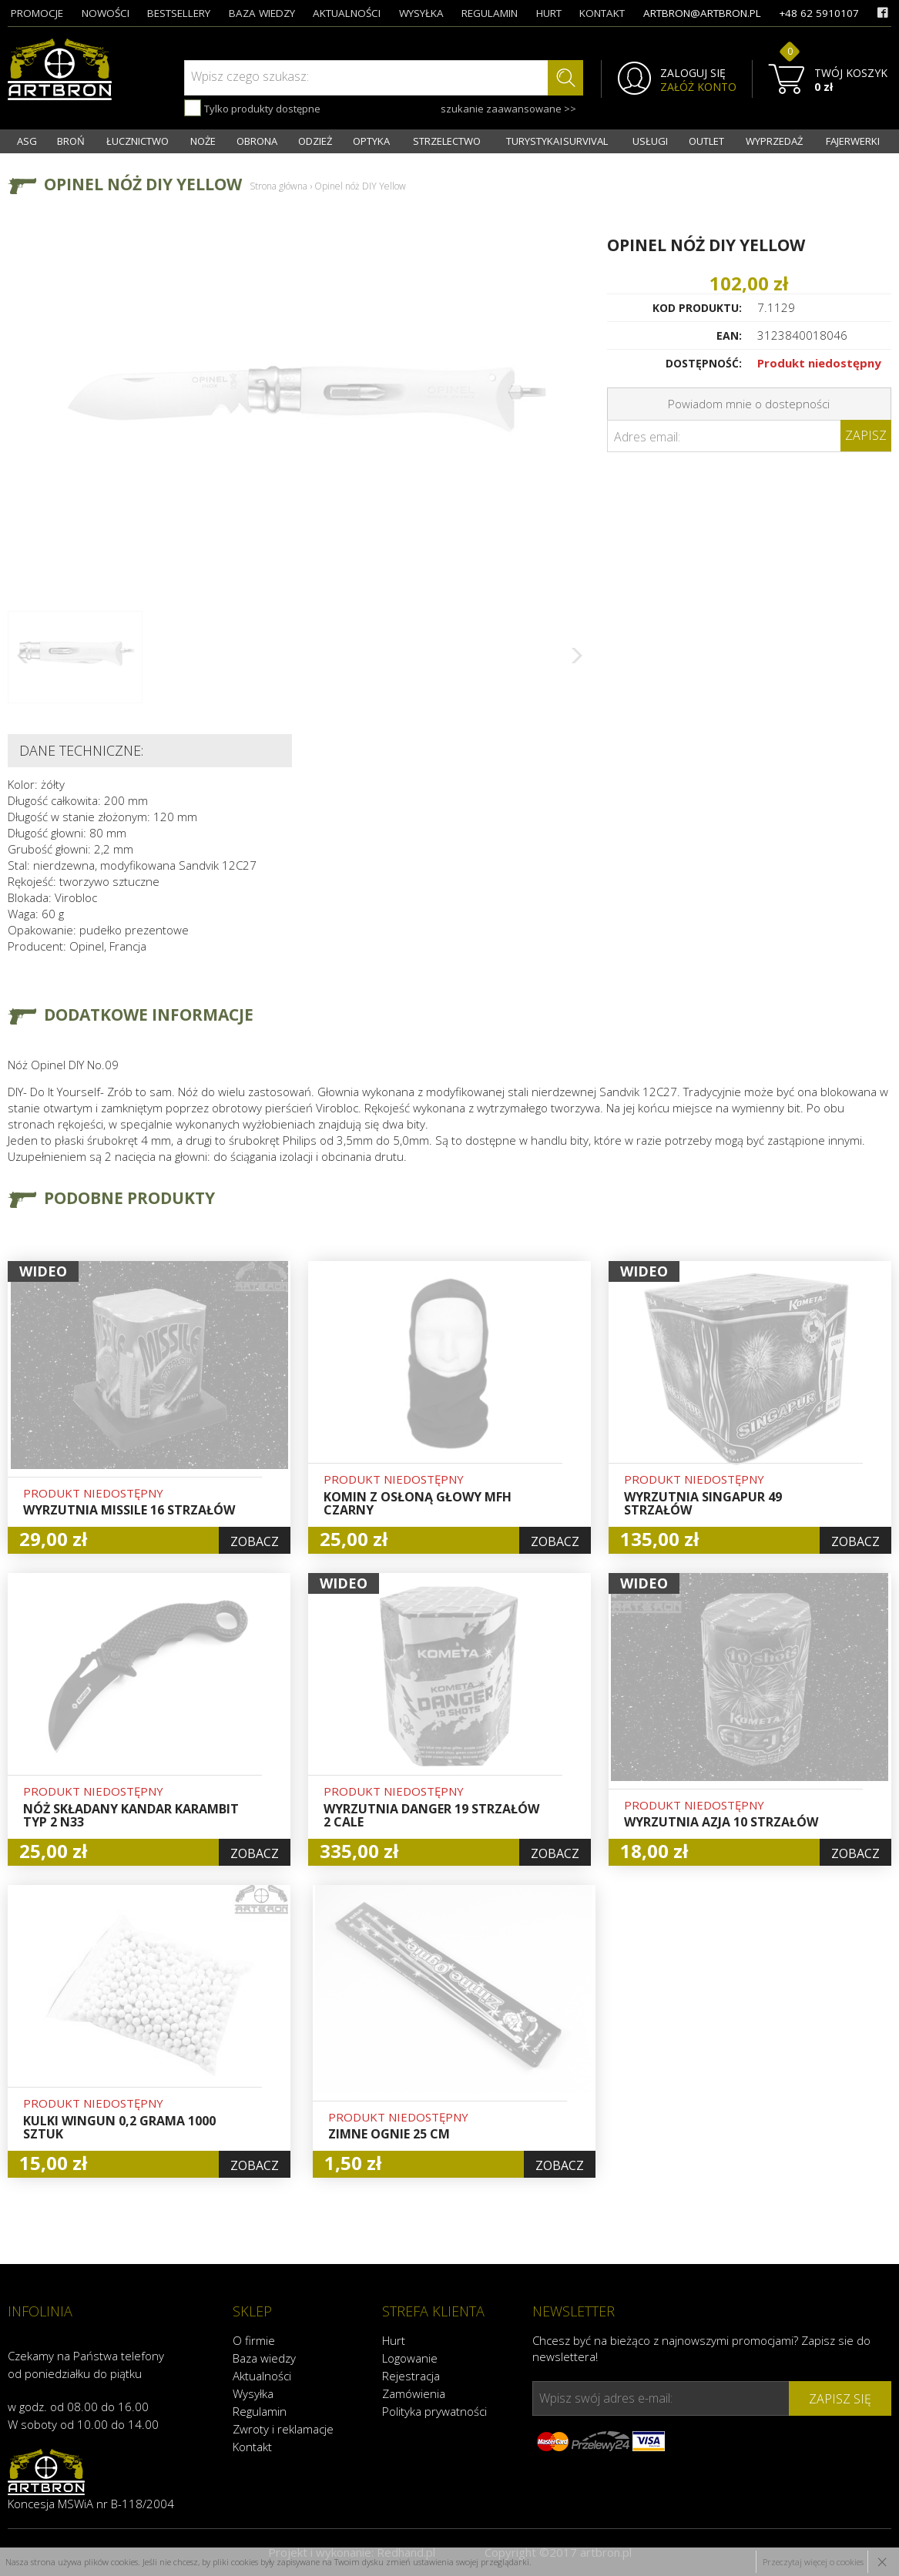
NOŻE (203, 141)
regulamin (489, 13)
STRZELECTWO (447, 141)
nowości (105, 13)
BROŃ (71, 141)
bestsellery (178, 13)
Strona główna (278, 186)
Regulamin (260, 2411)
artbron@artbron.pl (702, 13)
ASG (27, 141)
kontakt (602, 13)
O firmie (254, 2340)
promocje (37, 13)
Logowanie (410, 2358)
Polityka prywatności (434, 2411)
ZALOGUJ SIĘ (693, 73)
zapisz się (840, 2398)
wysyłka (421, 13)
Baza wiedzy (264, 2358)
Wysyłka (253, 2393)
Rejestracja (411, 2375)
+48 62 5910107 (819, 13)
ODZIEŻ (315, 141)
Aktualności (262, 2375)
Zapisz (866, 435)
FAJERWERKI (853, 141)
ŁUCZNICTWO (137, 141)
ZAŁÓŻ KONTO (698, 87)
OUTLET (706, 141)
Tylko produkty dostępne (252, 107)
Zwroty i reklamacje (283, 2429)
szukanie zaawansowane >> (508, 109)
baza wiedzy (262, 13)
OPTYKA (371, 141)
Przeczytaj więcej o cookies (813, 2562)
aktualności (347, 13)
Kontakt (252, 2446)
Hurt (393, 2340)
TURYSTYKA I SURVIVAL (557, 141)
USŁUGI (650, 141)
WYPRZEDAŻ (774, 141)
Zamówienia (413, 2393)
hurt (549, 13)
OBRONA (256, 141)
